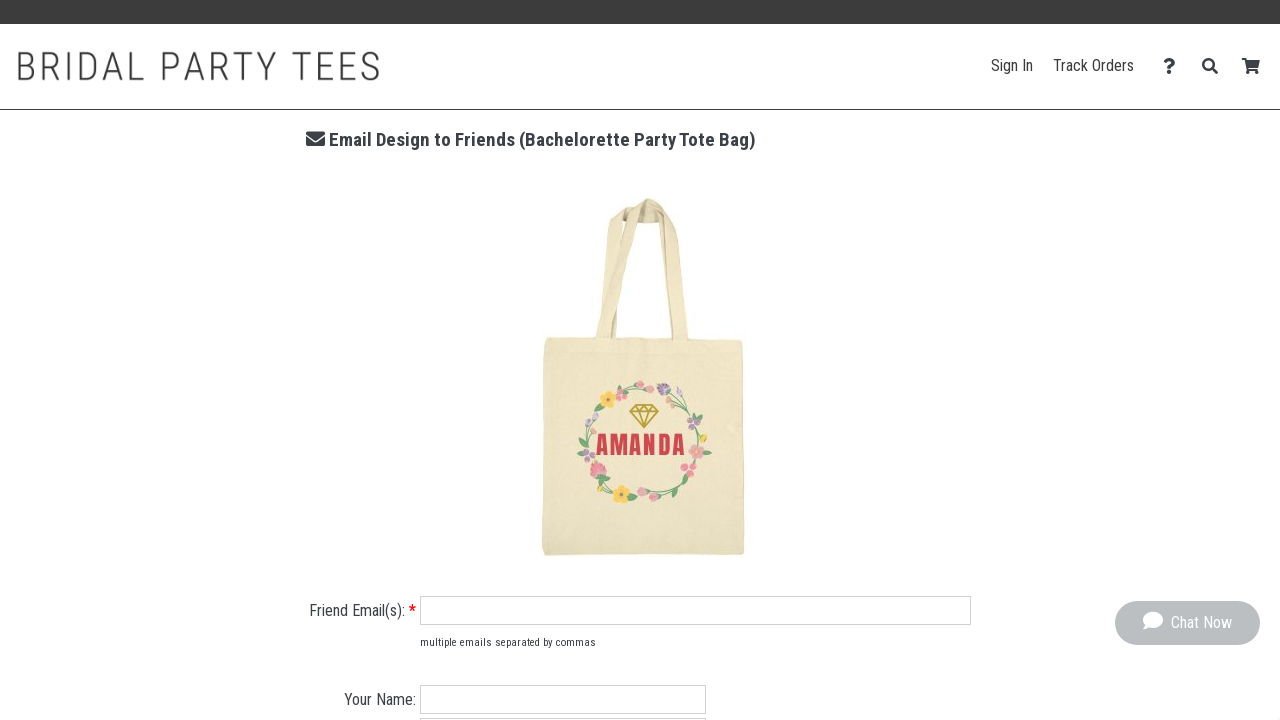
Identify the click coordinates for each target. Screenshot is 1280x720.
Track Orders (1093, 65)
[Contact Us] (1174, 66)
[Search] (1215, 66)
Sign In (1012, 65)
